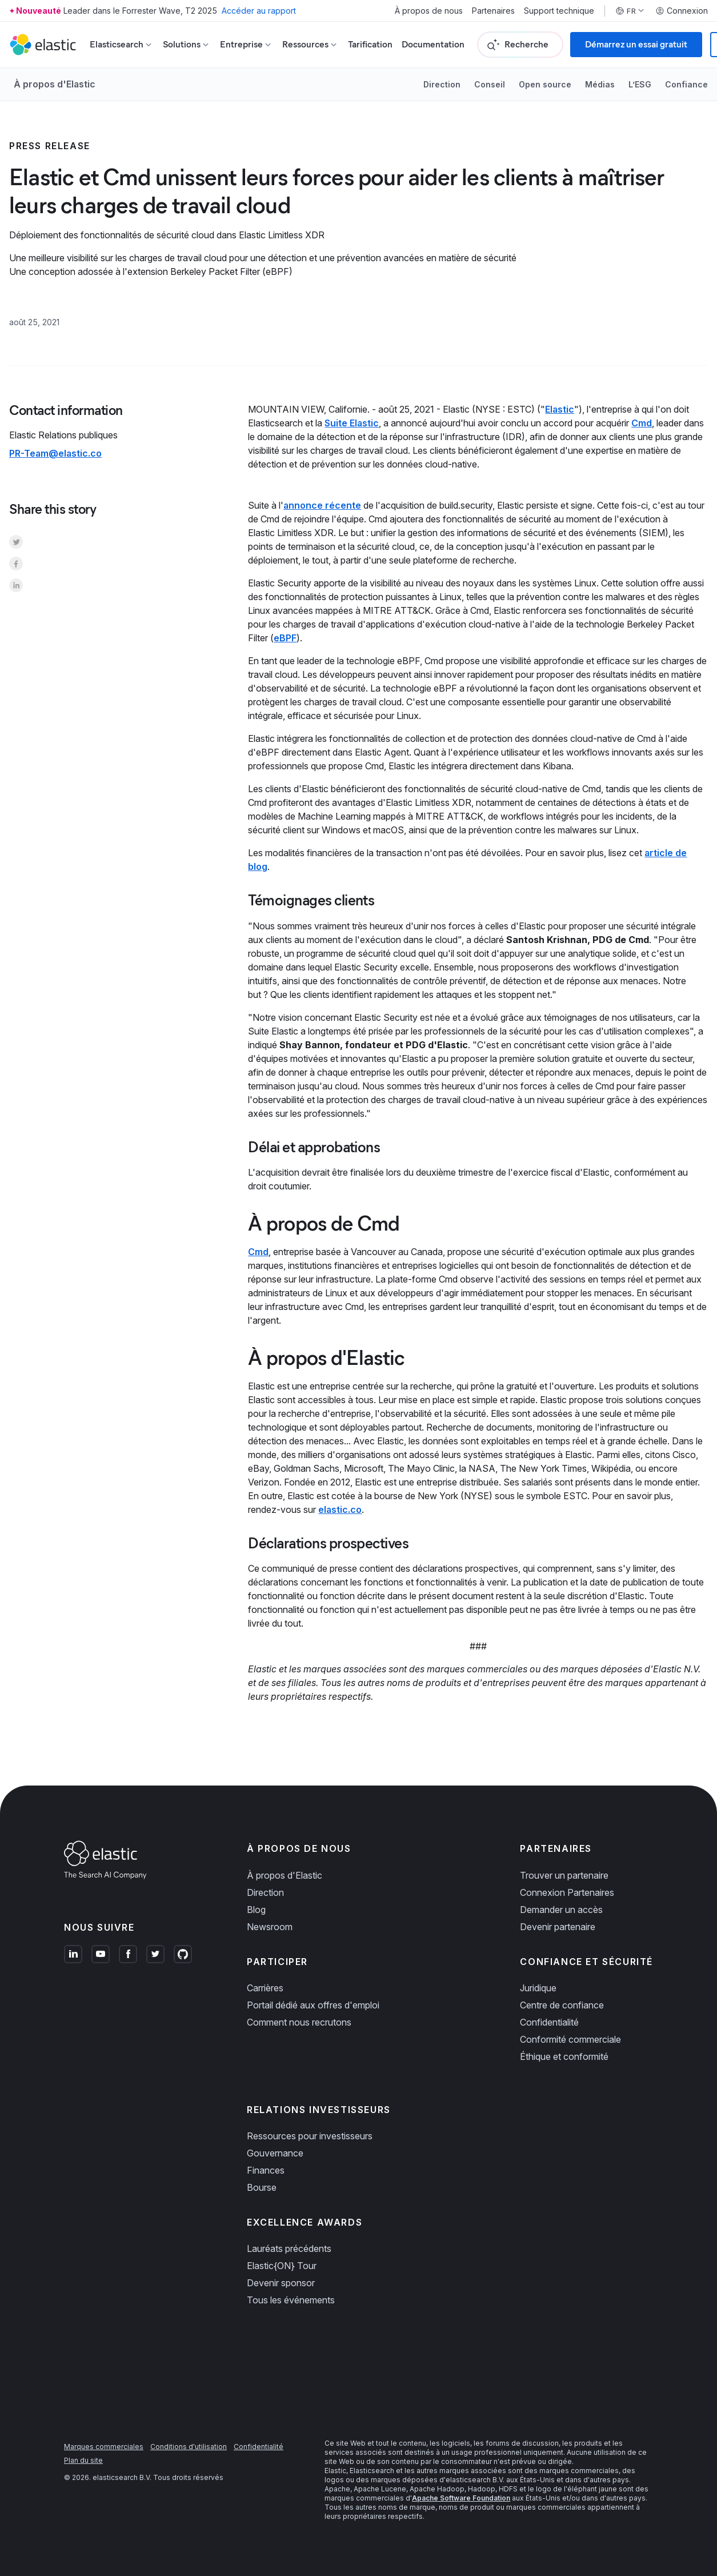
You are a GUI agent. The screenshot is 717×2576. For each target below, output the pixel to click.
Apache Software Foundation (461, 2498)
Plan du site (83, 2460)
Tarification (370, 44)
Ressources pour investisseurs (309, 2136)
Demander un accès (561, 1909)
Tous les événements (291, 2300)
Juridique (538, 1988)
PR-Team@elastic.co (55, 453)
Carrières (265, 1988)
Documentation (433, 44)
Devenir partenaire (557, 1926)
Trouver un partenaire (564, 1875)
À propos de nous (429, 11)
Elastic (559, 409)
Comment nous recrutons (299, 2022)
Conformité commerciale (570, 2039)
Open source (545, 84)
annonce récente (322, 505)
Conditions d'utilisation (188, 2446)
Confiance (686, 84)
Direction (441, 84)
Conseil (489, 84)
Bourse (262, 2187)
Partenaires (493, 11)
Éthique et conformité (564, 2056)
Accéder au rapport (259, 10)
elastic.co (340, 1509)
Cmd (641, 423)
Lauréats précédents (289, 2248)
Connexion (681, 10)
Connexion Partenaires (567, 1892)
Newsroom (270, 1926)
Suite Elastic (352, 423)
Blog (256, 1909)
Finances (266, 2170)
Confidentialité (549, 2022)
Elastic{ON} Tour (282, 2265)
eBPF (285, 638)
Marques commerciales (103, 2446)
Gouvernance (275, 2153)
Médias (600, 84)
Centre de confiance (562, 2005)
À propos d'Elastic (54, 84)
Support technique (559, 11)
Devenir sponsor (281, 2283)
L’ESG (639, 84)
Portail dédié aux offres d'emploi (313, 2005)
